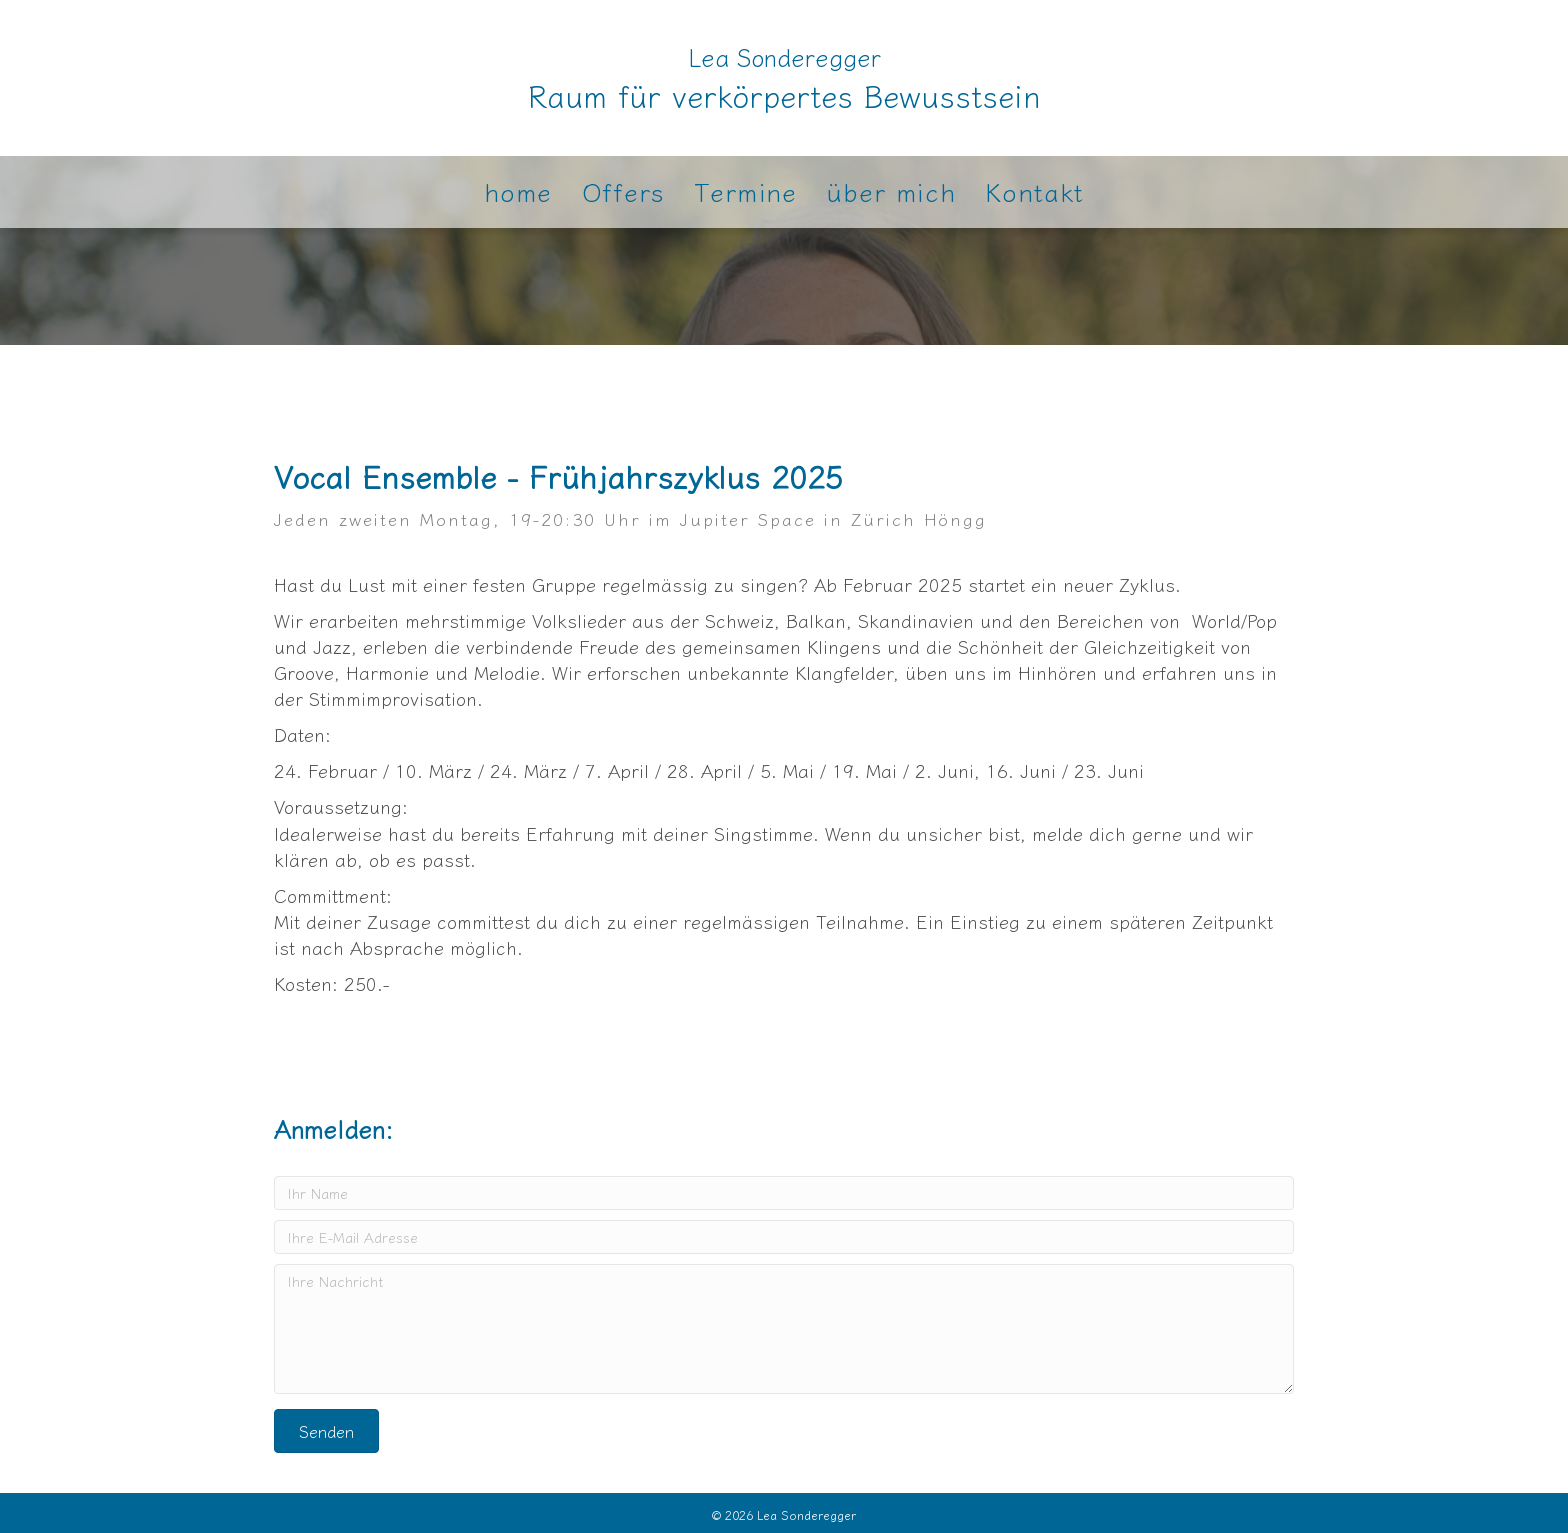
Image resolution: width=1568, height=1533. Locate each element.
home (518, 192)
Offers (623, 192)
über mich (891, 192)
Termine (745, 192)
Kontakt (1034, 192)
